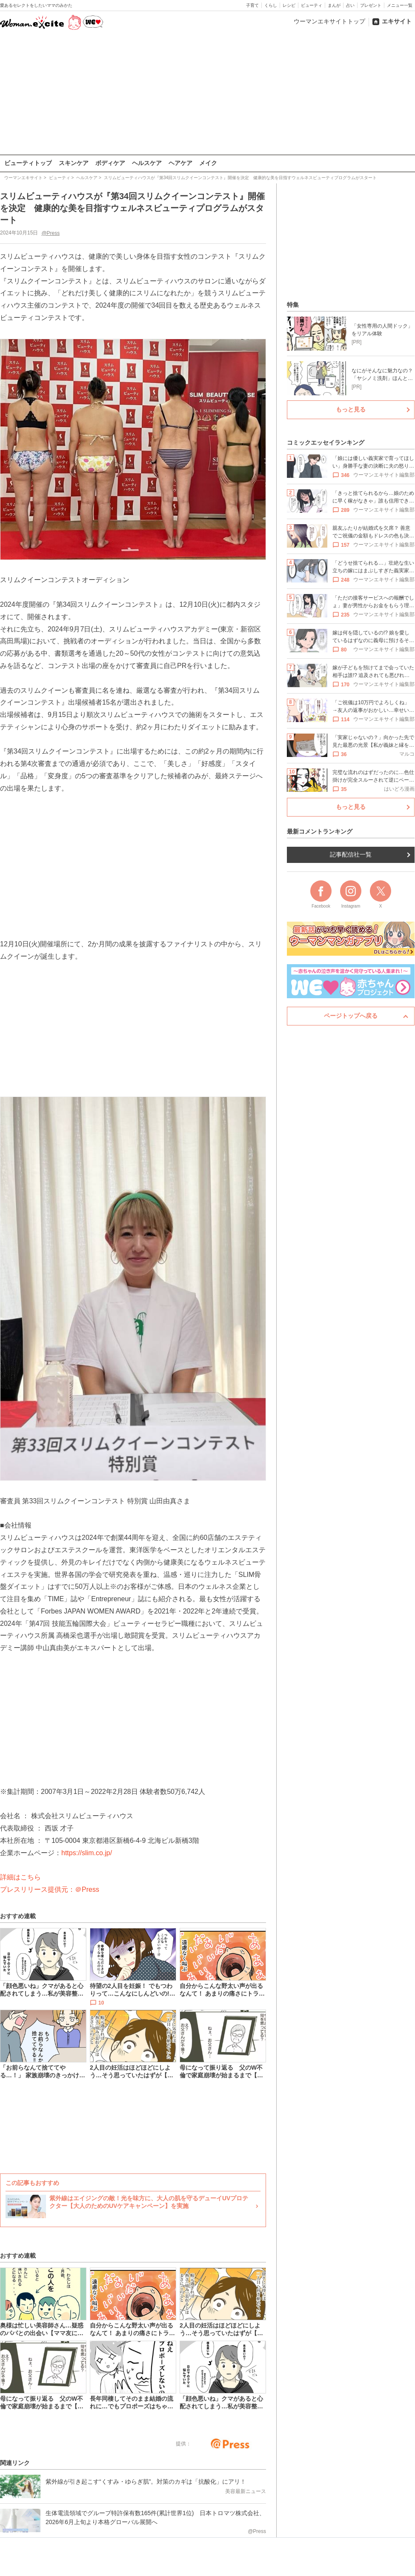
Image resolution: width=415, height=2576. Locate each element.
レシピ (289, 5)
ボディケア (110, 163)
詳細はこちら (20, 1877)
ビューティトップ (28, 163)
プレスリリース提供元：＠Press (49, 1889)
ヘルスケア (147, 163)
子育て (252, 5)
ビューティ (311, 5)
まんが (334, 5)
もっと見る (351, 409)
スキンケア (74, 163)
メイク (208, 163)
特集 (293, 305)
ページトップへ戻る (351, 1015)
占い (350, 5)
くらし (270, 5)
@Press (50, 233)
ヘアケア (180, 163)
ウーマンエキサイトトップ (329, 21)
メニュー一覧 (399, 5)
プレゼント (370, 5)
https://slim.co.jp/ (86, 1852)
